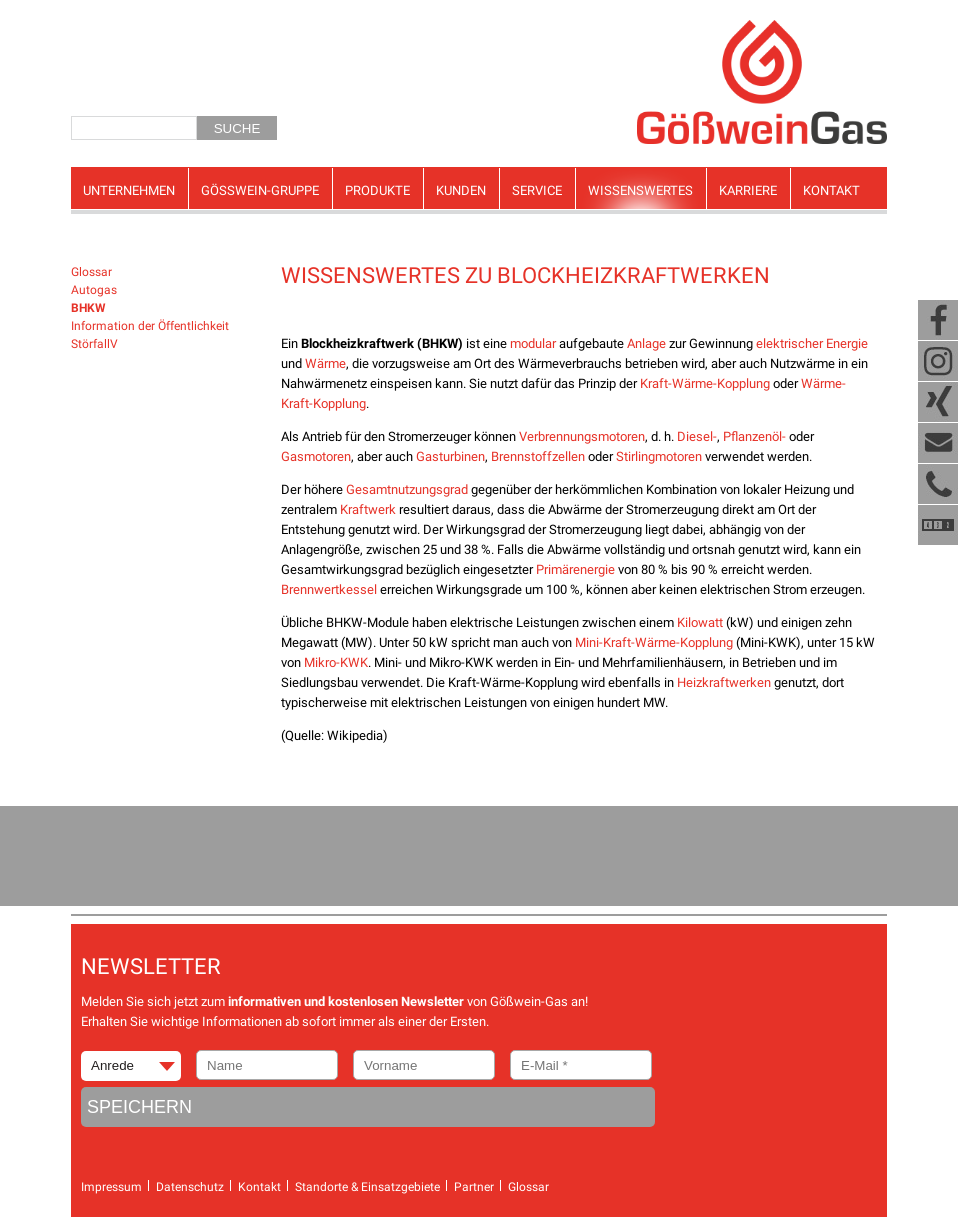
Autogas (94, 290)
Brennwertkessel (329, 589)
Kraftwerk (368, 509)
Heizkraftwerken (724, 682)
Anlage (646, 343)
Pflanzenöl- (754, 436)
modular (533, 343)
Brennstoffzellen (538, 456)
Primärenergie (575, 569)
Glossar (91, 272)
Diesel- (697, 436)
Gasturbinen (450, 456)
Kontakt (831, 190)
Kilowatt (700, 622)
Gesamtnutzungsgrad (407, 489)
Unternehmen (129, 190)
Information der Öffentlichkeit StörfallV (150, 335)
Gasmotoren (316, 456)
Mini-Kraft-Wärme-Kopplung (654, 642)
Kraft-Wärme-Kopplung (705, 383)
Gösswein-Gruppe (260, 190)
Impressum (111, 1187)
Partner (474, 1187)
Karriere (748, 190)
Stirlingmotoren (659, 456)
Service (537, 190)
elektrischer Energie (812, 343)
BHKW (88, 308)
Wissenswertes (640, 190)
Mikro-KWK (336, 662)
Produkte (377, 190)
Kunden (461, 190)
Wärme (325, 363)
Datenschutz (190, 1187)
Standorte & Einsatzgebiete (367, 1187)
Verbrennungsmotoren (582, 436)
